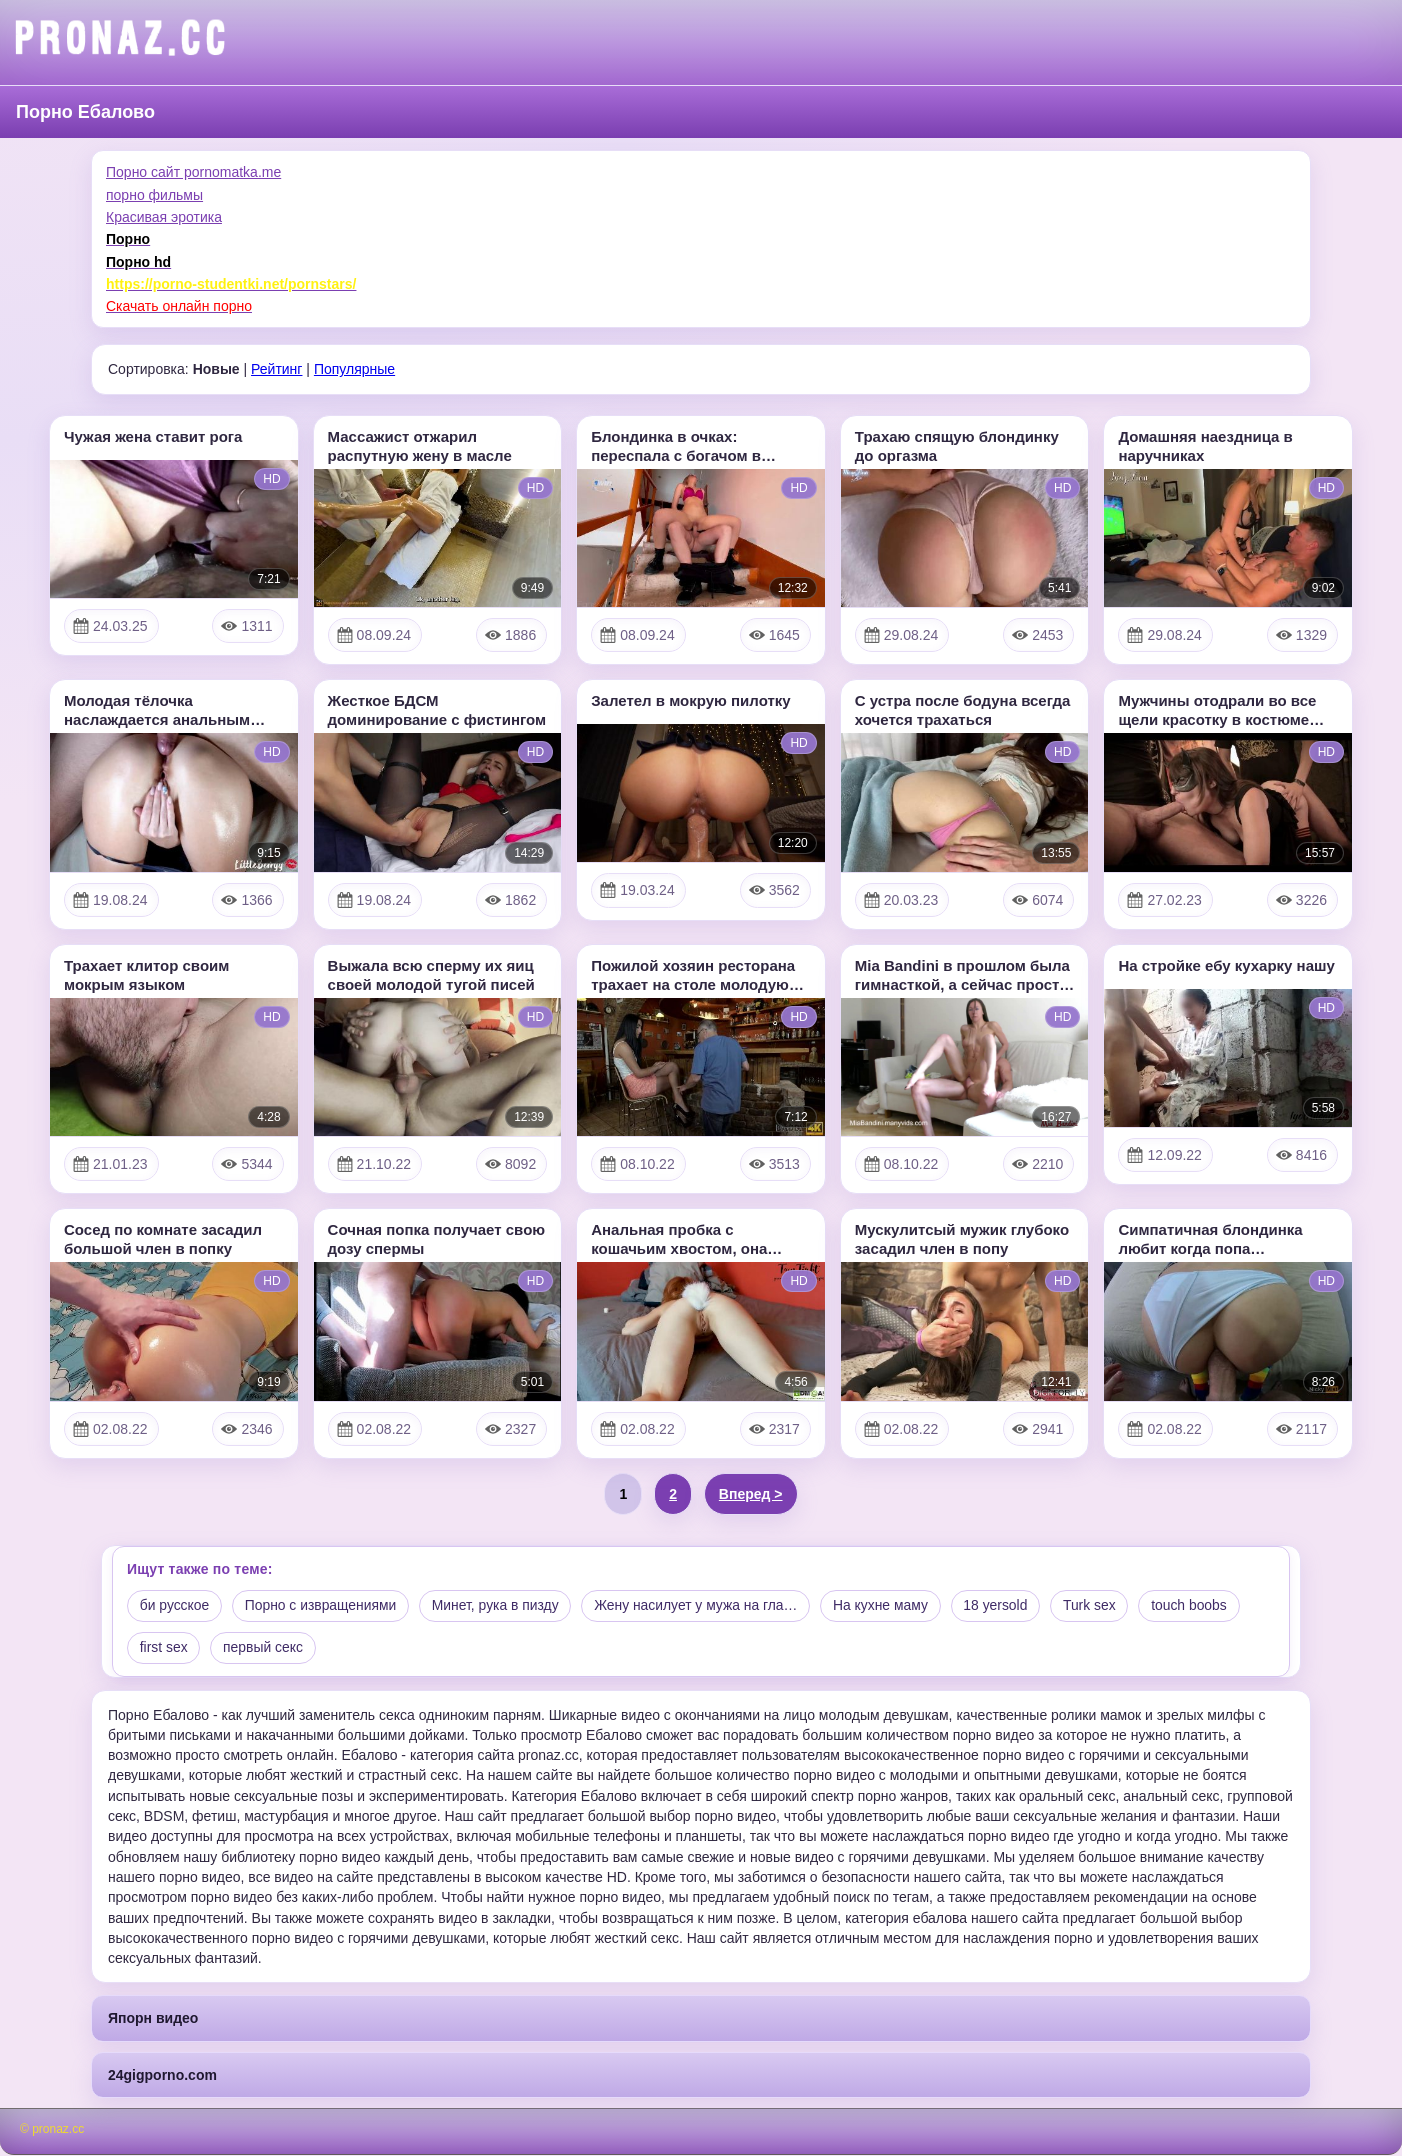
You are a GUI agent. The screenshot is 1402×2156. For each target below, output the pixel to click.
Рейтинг (276, 369)
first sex (164, 1648)
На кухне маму (888, 1606)
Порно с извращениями (322, 1606)
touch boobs (1199, 1606)
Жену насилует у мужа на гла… (701, 1606)
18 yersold (1004, 1606)
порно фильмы (154, 195)
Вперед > (751, 1494)
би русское (175, 1606)
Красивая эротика (164, 217)
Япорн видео (153, 2019)
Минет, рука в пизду (499, 1606)
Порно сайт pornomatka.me (193, 172)
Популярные (354, 369)
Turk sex (1098, 1606)
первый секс (264, 1648)
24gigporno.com (162, 2075)
